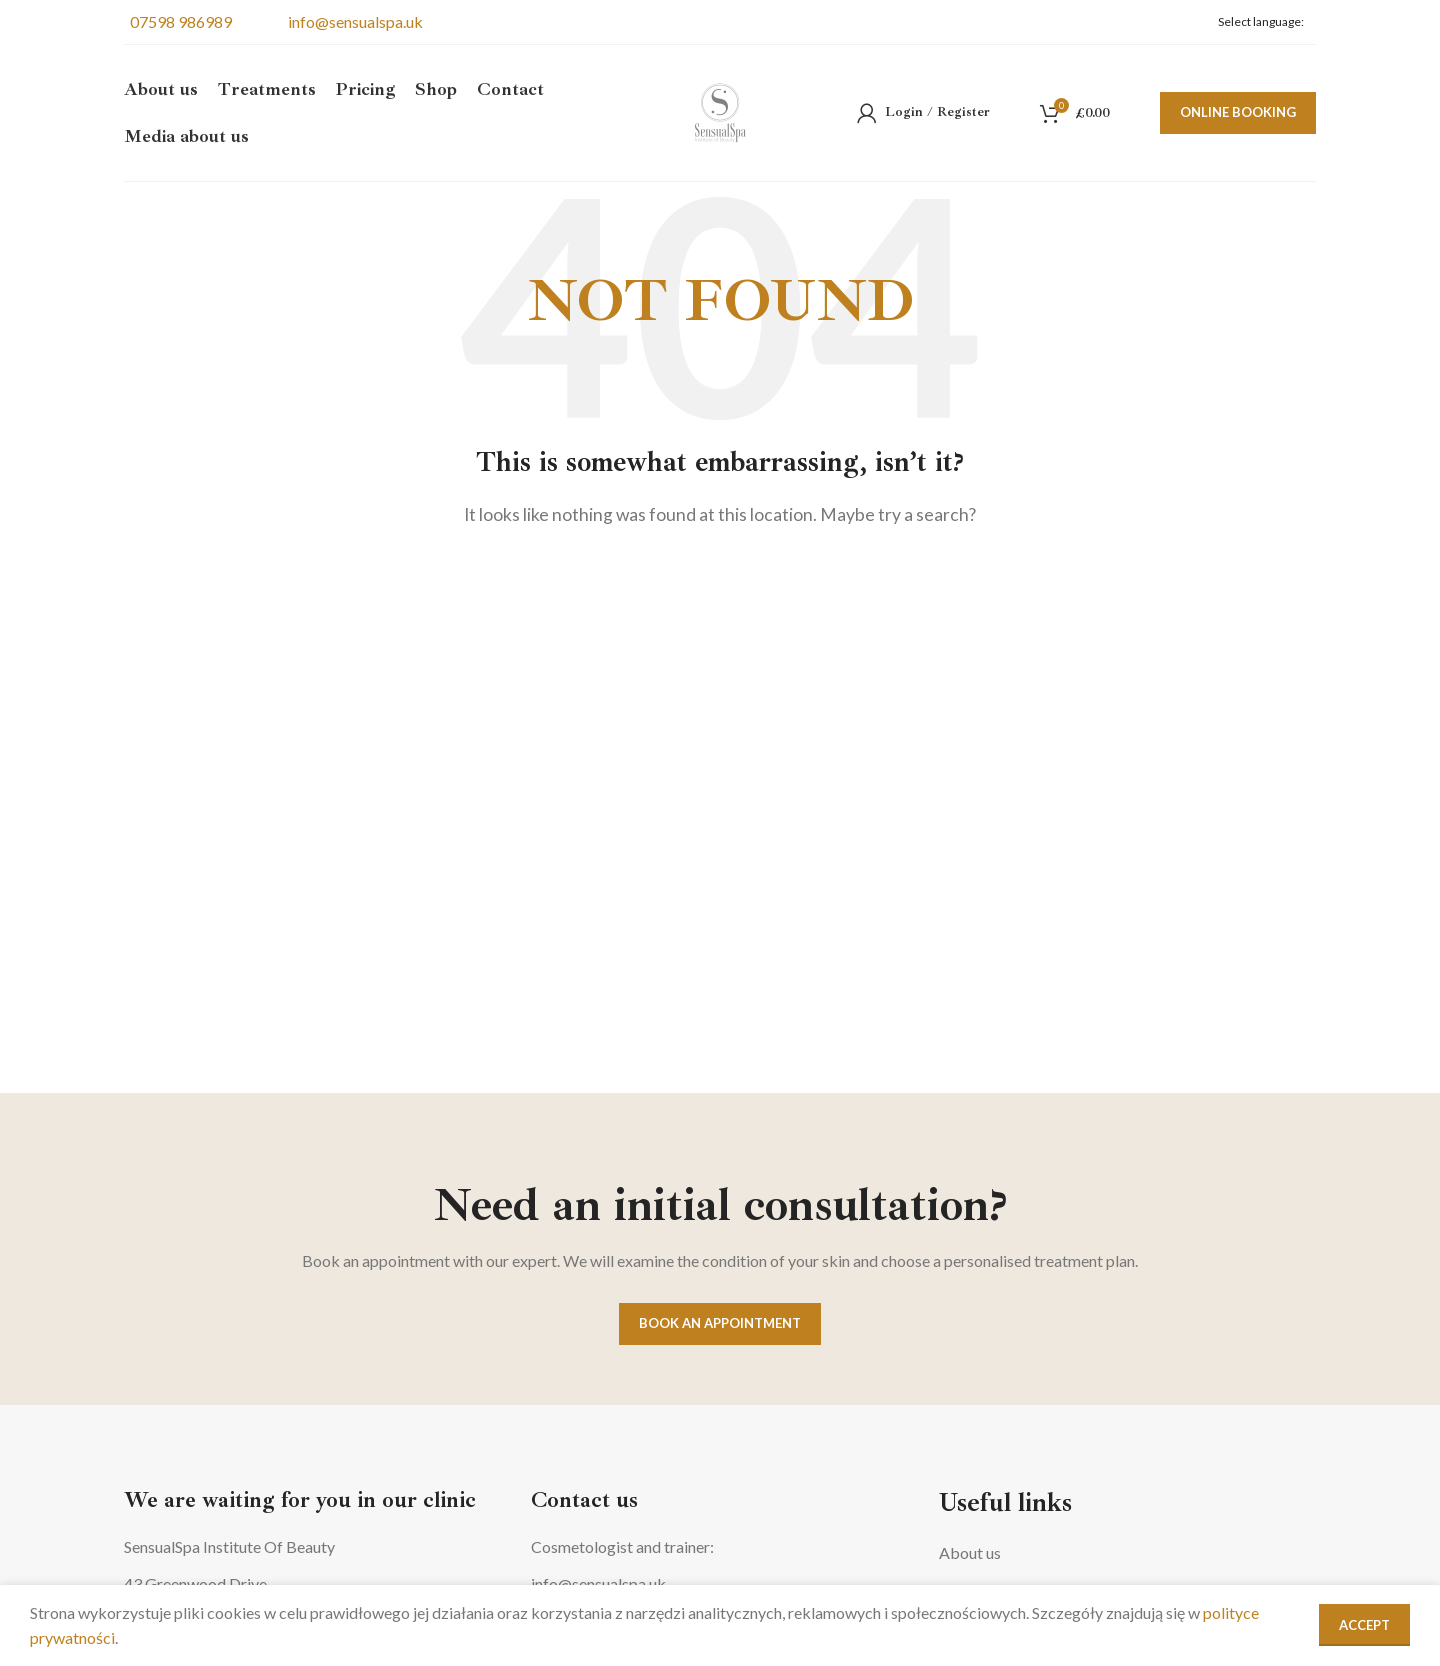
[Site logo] (720, 112)
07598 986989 (178, 21)
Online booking (1238, 114)
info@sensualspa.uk (352, 21)
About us (970, 1552)
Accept (1364, 1625)
